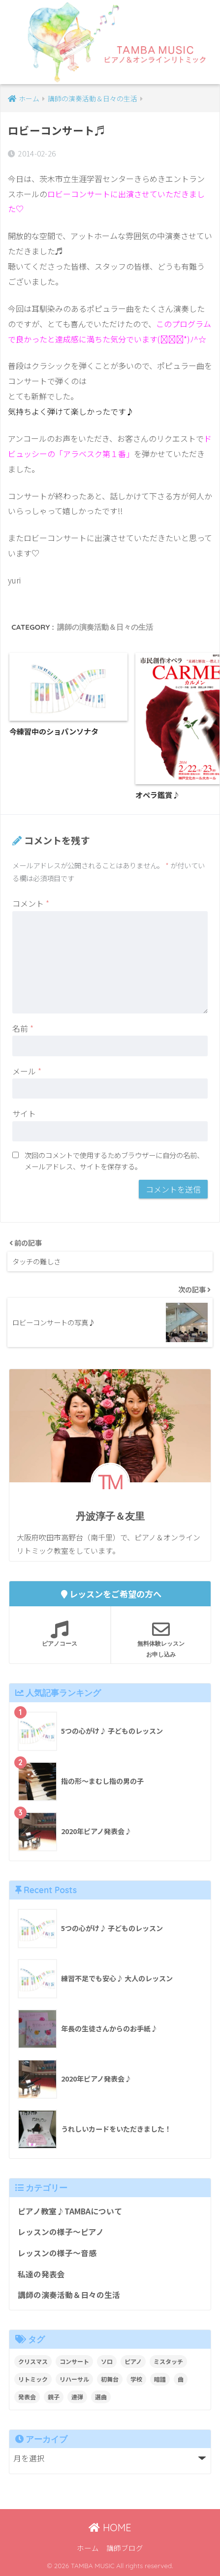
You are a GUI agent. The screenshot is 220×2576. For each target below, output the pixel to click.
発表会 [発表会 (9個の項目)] (27, 2396)
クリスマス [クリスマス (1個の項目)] (33, 2361)
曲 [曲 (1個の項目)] (181, 2379)
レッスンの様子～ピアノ (61, 2232)
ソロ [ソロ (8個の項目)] (107, 2361)
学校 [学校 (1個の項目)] (136, 2379)
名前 (22, 1028)
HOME (110, 2527)
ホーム (88, 2548)
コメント (30, 903)
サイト (24, 1113)
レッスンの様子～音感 (57, 2253)
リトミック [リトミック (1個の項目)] (33, 2379)
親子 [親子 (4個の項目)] (54, 2396)
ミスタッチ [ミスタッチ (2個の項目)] (168, 2361)
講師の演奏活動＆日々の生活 (105, 627)
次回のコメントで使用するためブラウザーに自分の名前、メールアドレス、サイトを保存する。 (114, 1160)
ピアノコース (60, 1634)
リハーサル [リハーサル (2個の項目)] (74, 2379)
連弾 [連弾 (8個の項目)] (77, 2396)
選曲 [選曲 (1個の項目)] (101, 2396)
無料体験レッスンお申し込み (161, 1639)
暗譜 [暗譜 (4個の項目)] (160, 2379)
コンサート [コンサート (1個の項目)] (74, 2361)
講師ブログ (124, 2548)
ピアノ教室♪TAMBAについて (70, 2211)
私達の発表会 (41, 2274)
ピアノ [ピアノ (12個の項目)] (133, 2361)
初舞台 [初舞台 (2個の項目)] (110, 2379)
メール (26, 1071)
